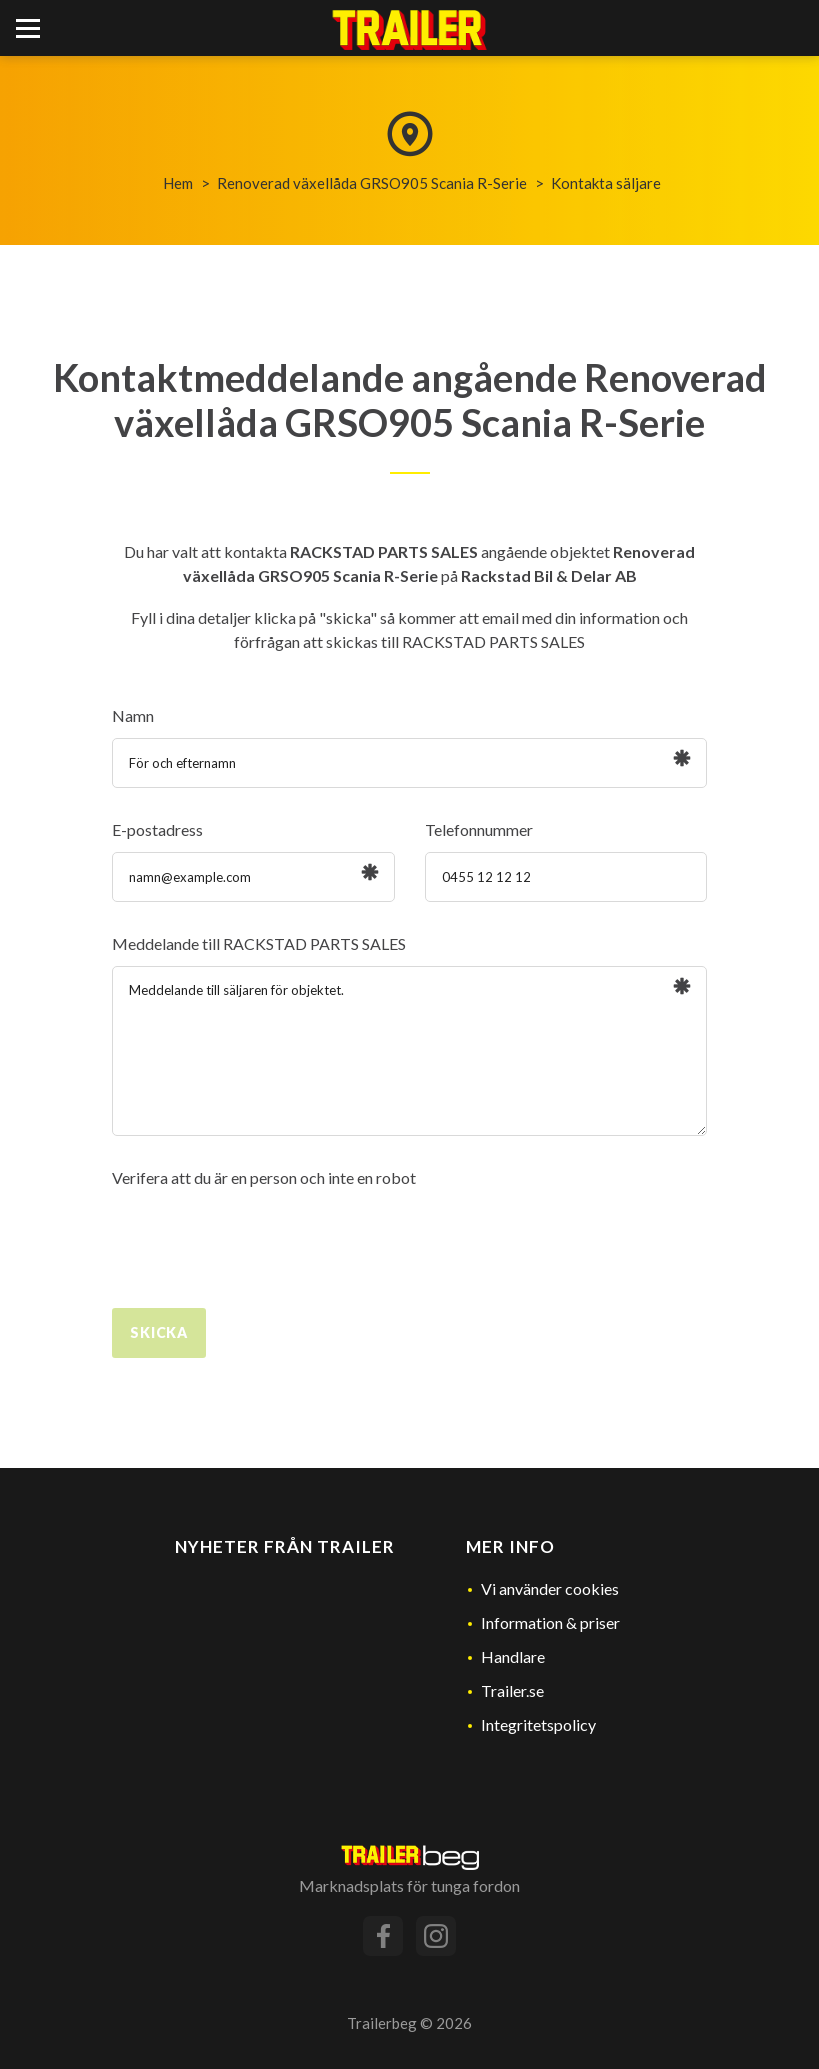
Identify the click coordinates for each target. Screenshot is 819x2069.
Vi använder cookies (550, 1588)
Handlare (513, 1656)
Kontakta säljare (606, 183)
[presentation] (264, 1239)
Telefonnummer (479, 829)
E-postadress (157, 829)
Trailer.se (512, 1690)
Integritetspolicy (538, 1724)
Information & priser (550, 1622)
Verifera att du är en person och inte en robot (264, 1177)
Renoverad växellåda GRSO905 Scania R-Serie (372, 183)
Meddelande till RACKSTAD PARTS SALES (259, 943)
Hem (178, 183)
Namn (133, 715)
